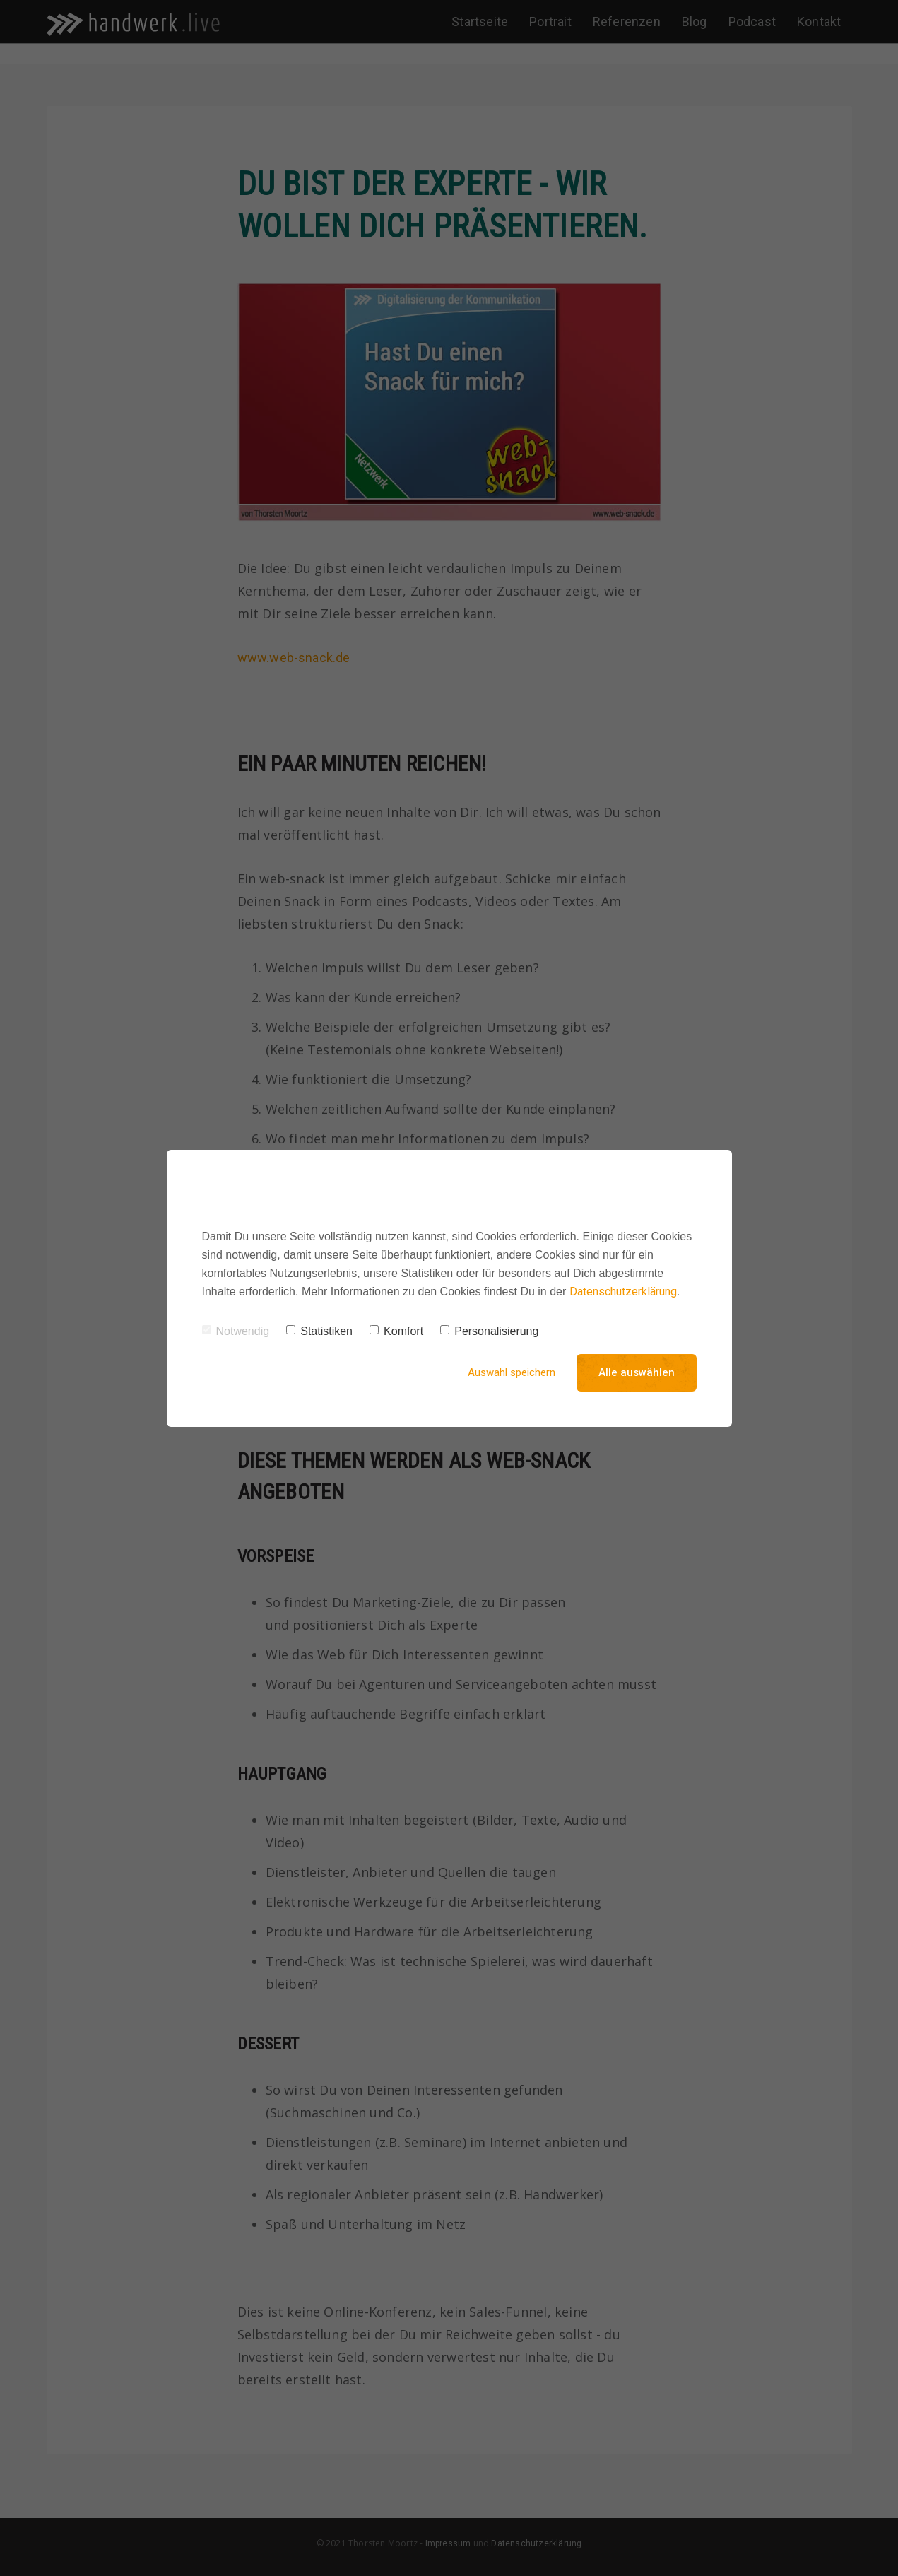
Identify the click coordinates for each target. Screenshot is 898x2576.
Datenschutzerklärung (623, 1291)
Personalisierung (489, 1331)
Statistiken (319, 1331)
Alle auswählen (636, 1372)
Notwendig (236, 1331)
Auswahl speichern (511, 1372)
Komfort (396, 1331)
